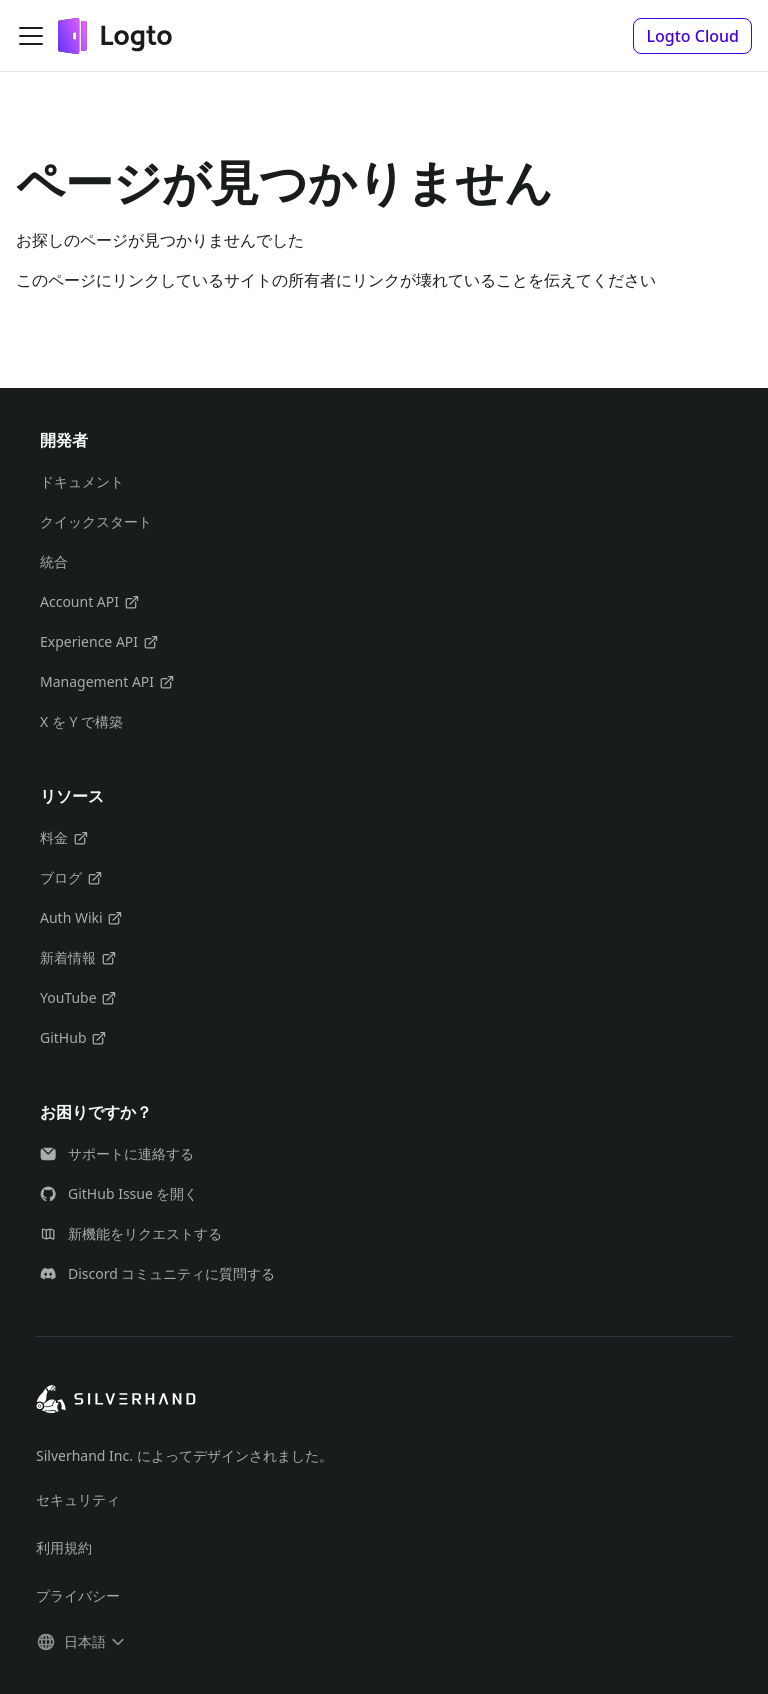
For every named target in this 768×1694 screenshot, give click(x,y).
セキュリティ (78, 1499)
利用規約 (64, 1547)
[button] (692, 36)
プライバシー (78, 1595)
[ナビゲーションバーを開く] (31, 36)
